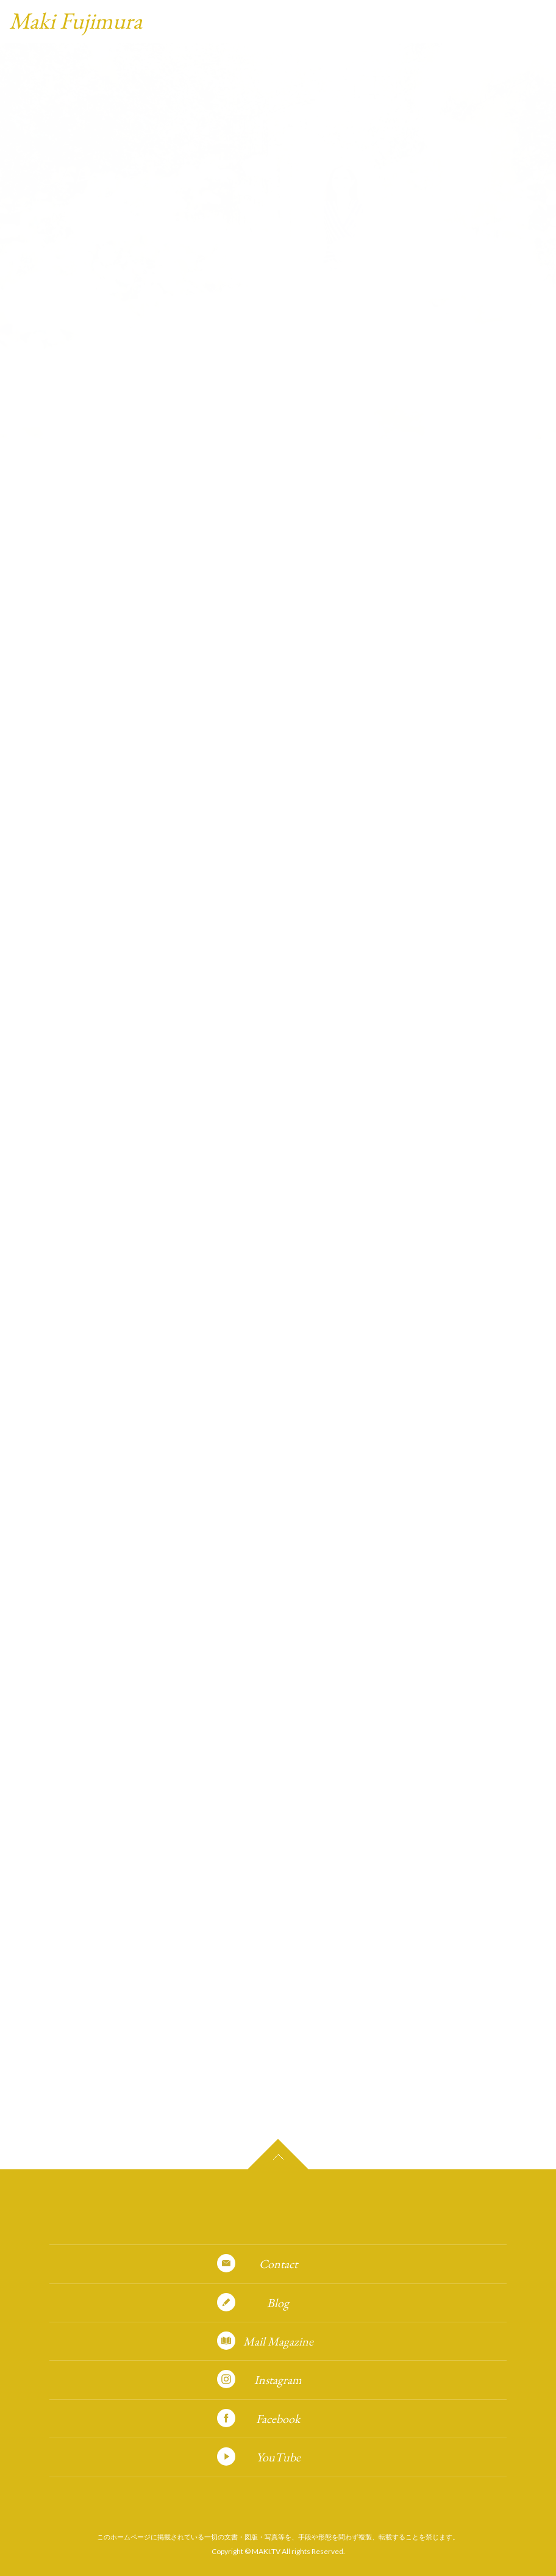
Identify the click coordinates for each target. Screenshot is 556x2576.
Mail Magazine (278, 2341)
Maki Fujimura (75, 20)
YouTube (278, 2457)
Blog (278, 2303)
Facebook (278, 2419)
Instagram (278, 2380)
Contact (278, 2264)
